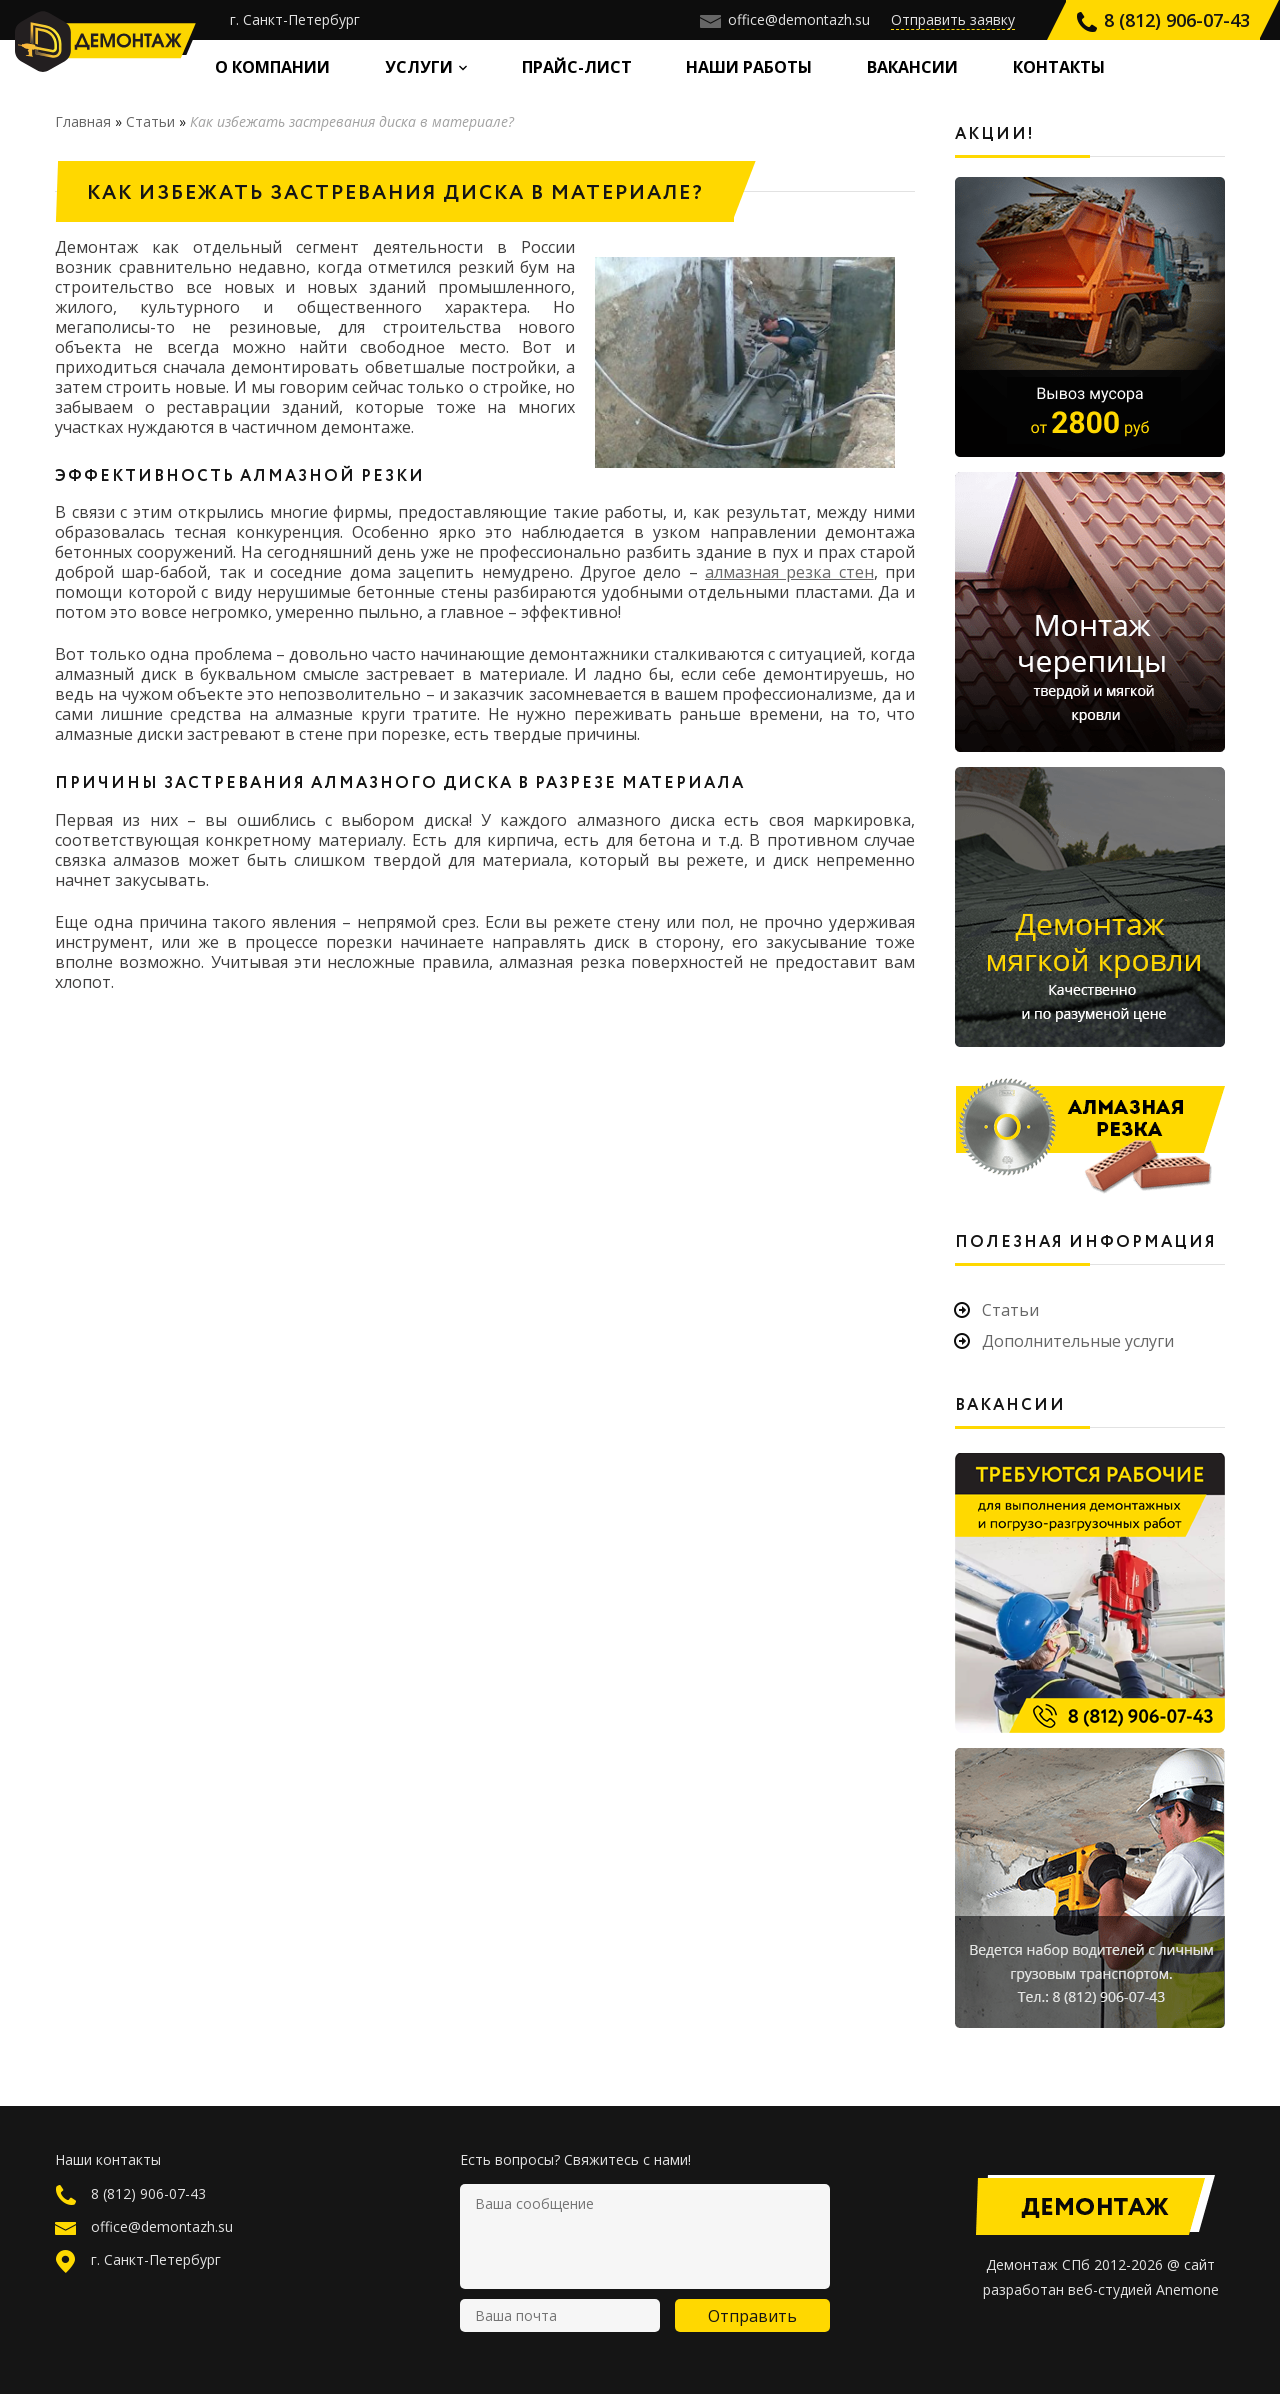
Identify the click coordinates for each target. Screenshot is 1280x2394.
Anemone (1187, 2289)
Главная (83, 121)
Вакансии (912, 67)
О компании (272, 67)
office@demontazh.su (785, 19)
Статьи (150, 121)
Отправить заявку (953, 19)
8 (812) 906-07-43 (1163, 20)
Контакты (1059, 67)
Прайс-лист (577, 67)
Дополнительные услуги (1078, 1341)
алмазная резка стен (789, 572)
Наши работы (749, 67)
